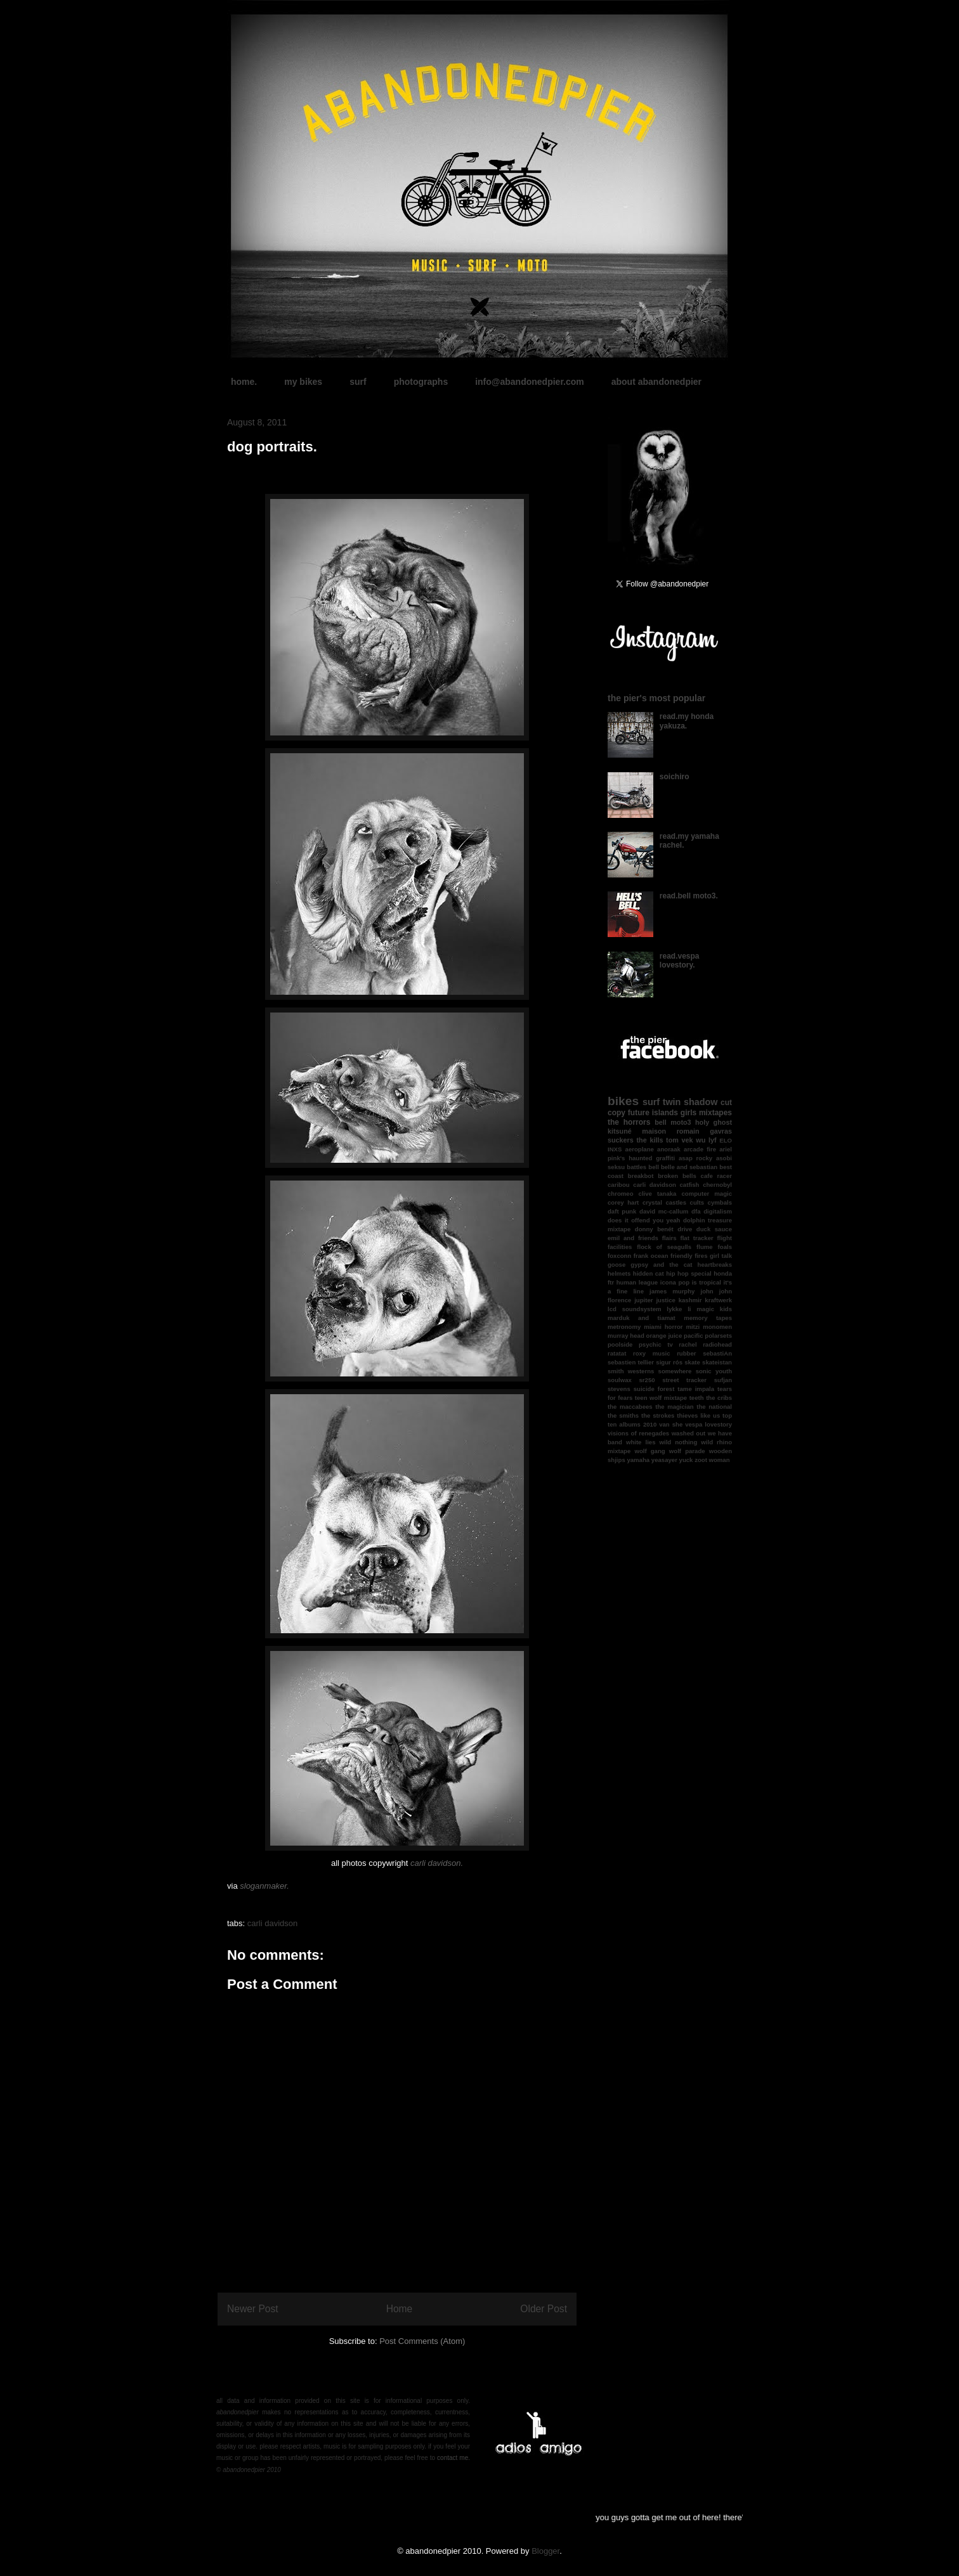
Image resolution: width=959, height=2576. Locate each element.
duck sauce (714, 1229)
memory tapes (708, 1317)
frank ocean (651, 1255)
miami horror (663, 1326)
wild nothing (679, 1442)
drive (684, 1229)
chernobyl (717, 1184)
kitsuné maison (637, 1131)
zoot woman (712, 1459)
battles (636, 1166)
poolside (620, 1344)
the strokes (657, 1415)
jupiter (643, 1300)
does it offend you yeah (644, 1220)
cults (697, 1202)
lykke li (679, 1308)
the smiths (623, 1415)
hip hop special (689, 1273)
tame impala (695, 1388)
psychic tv (656, 1344)
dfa (695, 1211)
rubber (686, 1353)
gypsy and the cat (661, 1264)
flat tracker (696, 1237)
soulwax (620, 1379)
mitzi (693, 1326)
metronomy (624, 1326)
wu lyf (706, 1140)
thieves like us (698, 1415)
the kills (650, 1140)
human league (637, 1282)
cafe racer (716, 1175)
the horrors (629, 1122)
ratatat (617, 1353)
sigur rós (669, 1362)
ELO (725, 1140)
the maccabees (630, 1406)
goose (616, 1264)
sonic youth (714, 1371)
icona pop (674, 1282)
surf (357, 382)
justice (665, 1300)
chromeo (621, 1193)
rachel (687, 1344)
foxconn (619, 1255)
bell (653, 1166)
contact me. (453, 2457)
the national (714, 1406)
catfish (690, 1184)
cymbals (720, 1202)
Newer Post (252, 2308)
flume (704, 1246)
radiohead (717, 1344)
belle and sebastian (689, 1166)
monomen (717, 1326)
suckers (621, 1140)
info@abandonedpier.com (529, 382)
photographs (421, 382)
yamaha (638, 1459)
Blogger (545, 2551)
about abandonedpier (656, 382)
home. (244, 382)
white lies (641, 1442)
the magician (674, 1406)
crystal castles (664, 1202)
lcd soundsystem (635, 1308)
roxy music (651, 1353)
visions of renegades (638, 1433)
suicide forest (654, 1388)
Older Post (543, 2308)
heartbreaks (715, 1264)
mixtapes (715, 1112)
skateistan (717, 1362)
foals (725, 1246)
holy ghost (713, 1122)
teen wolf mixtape (661, 1397)
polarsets (718, 1335)
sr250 (647, 1379)
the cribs (719, 1397)
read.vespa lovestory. (680, 960)
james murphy (672, 1291)
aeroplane (639, 1149)
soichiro (674, 776)
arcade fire (700, 1149)
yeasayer (664, 1459)
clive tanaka (658, 1193)
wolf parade (687, 1450)
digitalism (717, 1211)
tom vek (679, 1140)
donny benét (654, 1229)
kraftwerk (718, 1300)
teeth (696, 1397)
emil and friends (633, 1237)
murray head (626, 1335)
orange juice (664, 1335)
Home (399, 2308)
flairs (669, 1237)
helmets (619, 1273)
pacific (693, 1335)
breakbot (641, 1175)
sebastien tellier (631, 1362)
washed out (689, 1433)
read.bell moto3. (689, 895)
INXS (615, 1149)
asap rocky (695, 1158)
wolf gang (649, 1450)
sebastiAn (717, 1353)
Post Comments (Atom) (422, 2341)
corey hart (623, 1202)
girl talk (721, 1255)
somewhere (675, 1371)
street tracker (684, 1379)
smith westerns (631, 1371)
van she (670, 1424)
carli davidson (272, 1923)
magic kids (714, 1308)
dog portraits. (272, 447)
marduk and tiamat (641, 1317)
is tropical (706, 1282)
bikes (623, 1101)
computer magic (707, 1193)
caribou (619, 1184)
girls (688, 1112)
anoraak (669, 1149)
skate (692, 1362)
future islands (653, 1112)
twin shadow (690, 1102)
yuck (686, 1459)
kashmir (690, 1300)
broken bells (677, 1175)
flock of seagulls (664, 1246)
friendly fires (688, 1255)
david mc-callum (663, 1211)
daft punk (622, 1211)
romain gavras (704, 1131)
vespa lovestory (708, 1424)
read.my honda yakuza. (687, 721)
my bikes (303, 382)
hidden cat (648, 1273)
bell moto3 (673, 1122)
